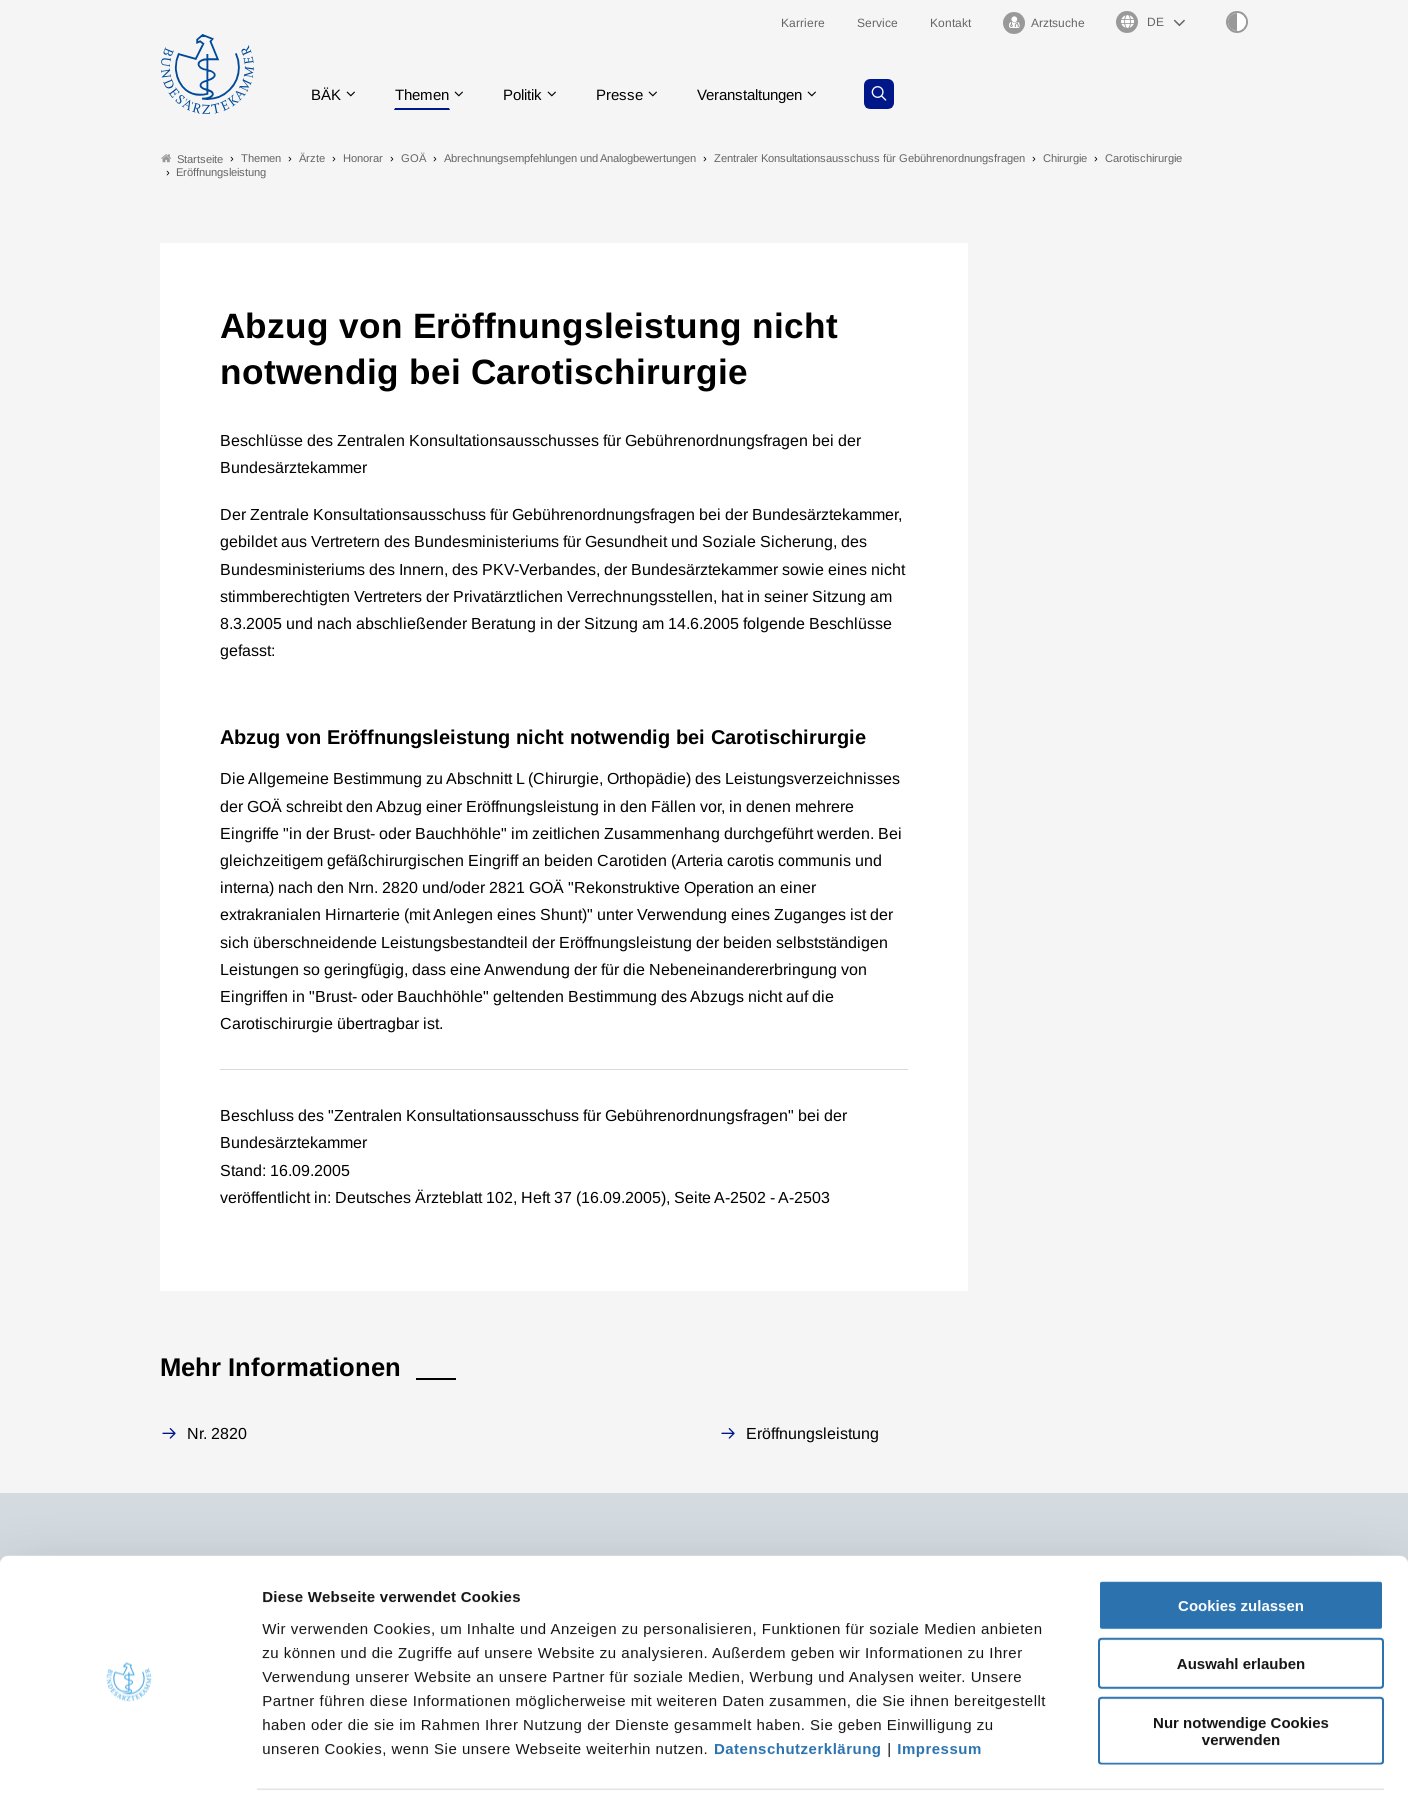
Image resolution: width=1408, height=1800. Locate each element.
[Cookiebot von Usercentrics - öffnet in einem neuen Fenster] (129, 1761)
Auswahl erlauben (1241, 1595)
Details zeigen (1064, 1760)
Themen (429, 94)
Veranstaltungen (773, 94)
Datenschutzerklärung (798, 1679)
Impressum (939, 1679)
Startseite (192, 158)
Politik (535, 94)
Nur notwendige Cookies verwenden (1241, 1662)
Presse (636, 94)
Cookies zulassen (1241, 1536)
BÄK (329, 94)
